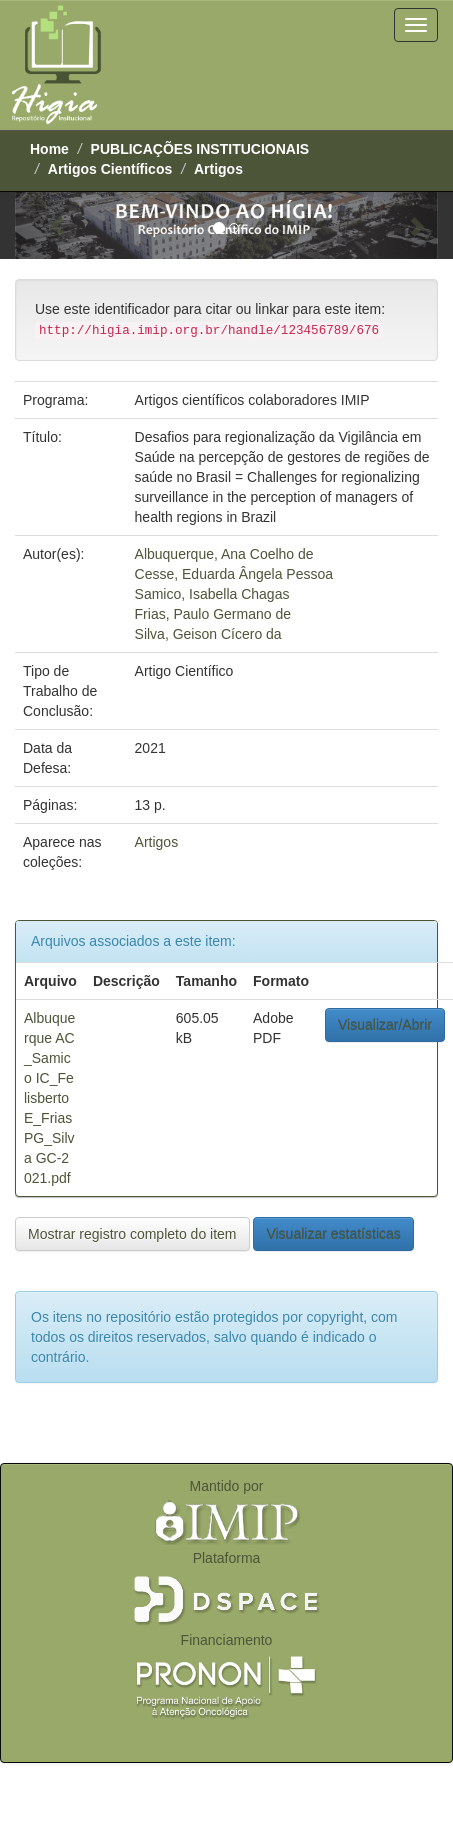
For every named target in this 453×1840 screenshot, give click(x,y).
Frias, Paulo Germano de (213, 614)
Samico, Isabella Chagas (212, 594)
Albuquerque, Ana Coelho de (224, 554)
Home (49, 149)
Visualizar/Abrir (385, 1025)
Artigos (218, 169)
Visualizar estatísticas (333, 1234)
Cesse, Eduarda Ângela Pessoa (234, 574)
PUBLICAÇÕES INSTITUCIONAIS (200, 149)
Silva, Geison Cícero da (208, 634)
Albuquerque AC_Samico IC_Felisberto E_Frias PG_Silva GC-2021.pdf (49, 1098)
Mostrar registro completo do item (132, 1234)
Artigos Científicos (110, 169)
